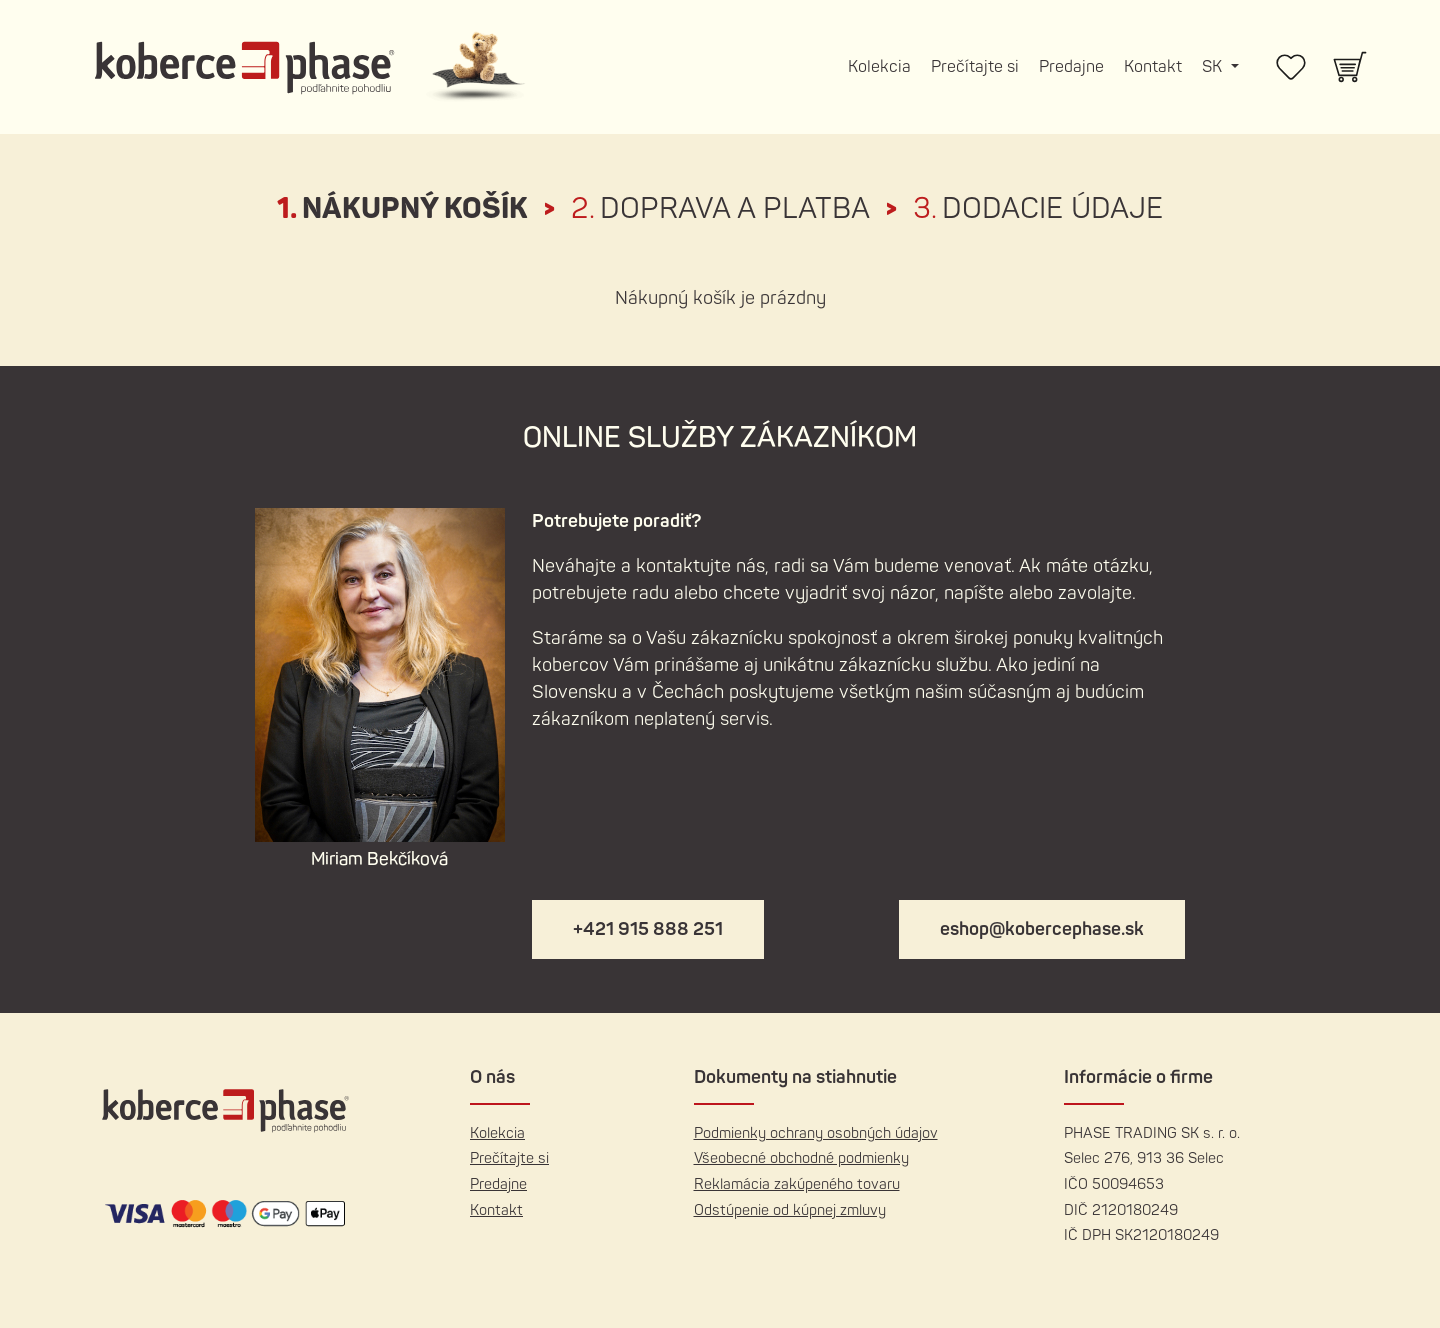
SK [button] (1214, 67)
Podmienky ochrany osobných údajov (816, 1133)
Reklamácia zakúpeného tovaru (797, 1184)
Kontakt (1153, 67)
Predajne (1071, 67)
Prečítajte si (975, 67)
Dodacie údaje (1038, 209)
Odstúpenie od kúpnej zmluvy (790, 1210)
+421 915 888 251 (648, 929)
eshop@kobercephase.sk (1042, 929)
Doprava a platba (720, 209)
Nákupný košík (402, 209)
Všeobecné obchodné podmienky (801, 1158)
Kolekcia (879, 67)
